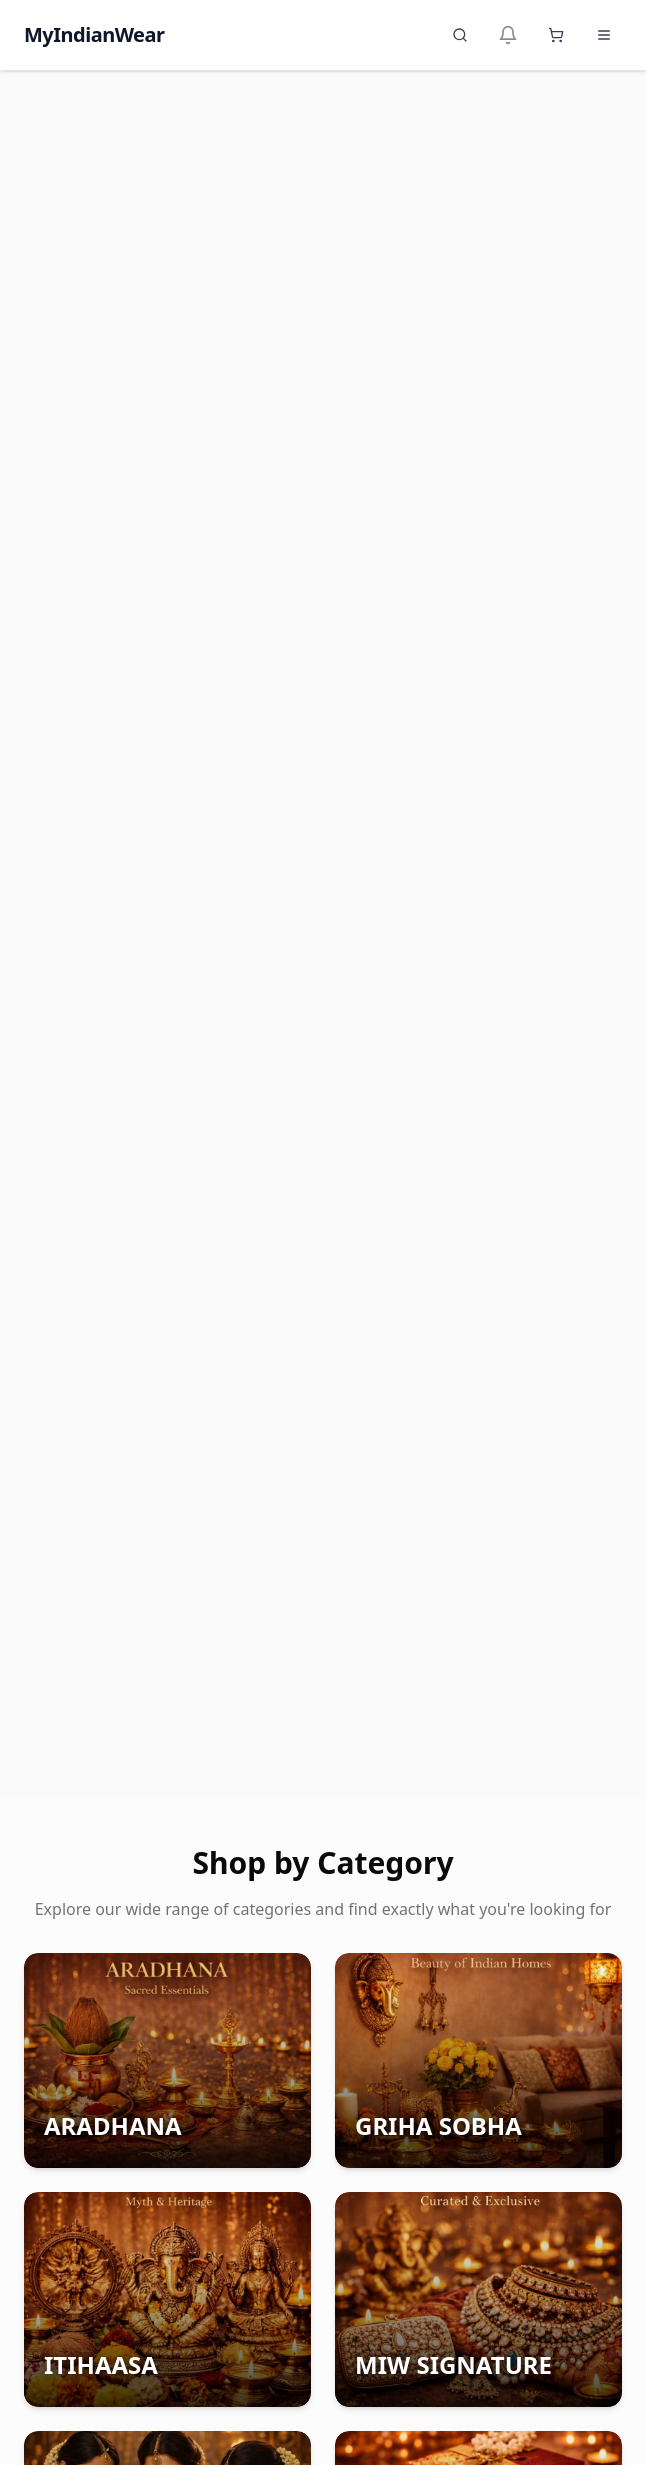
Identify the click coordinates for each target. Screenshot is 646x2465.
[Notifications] (508, 35)
